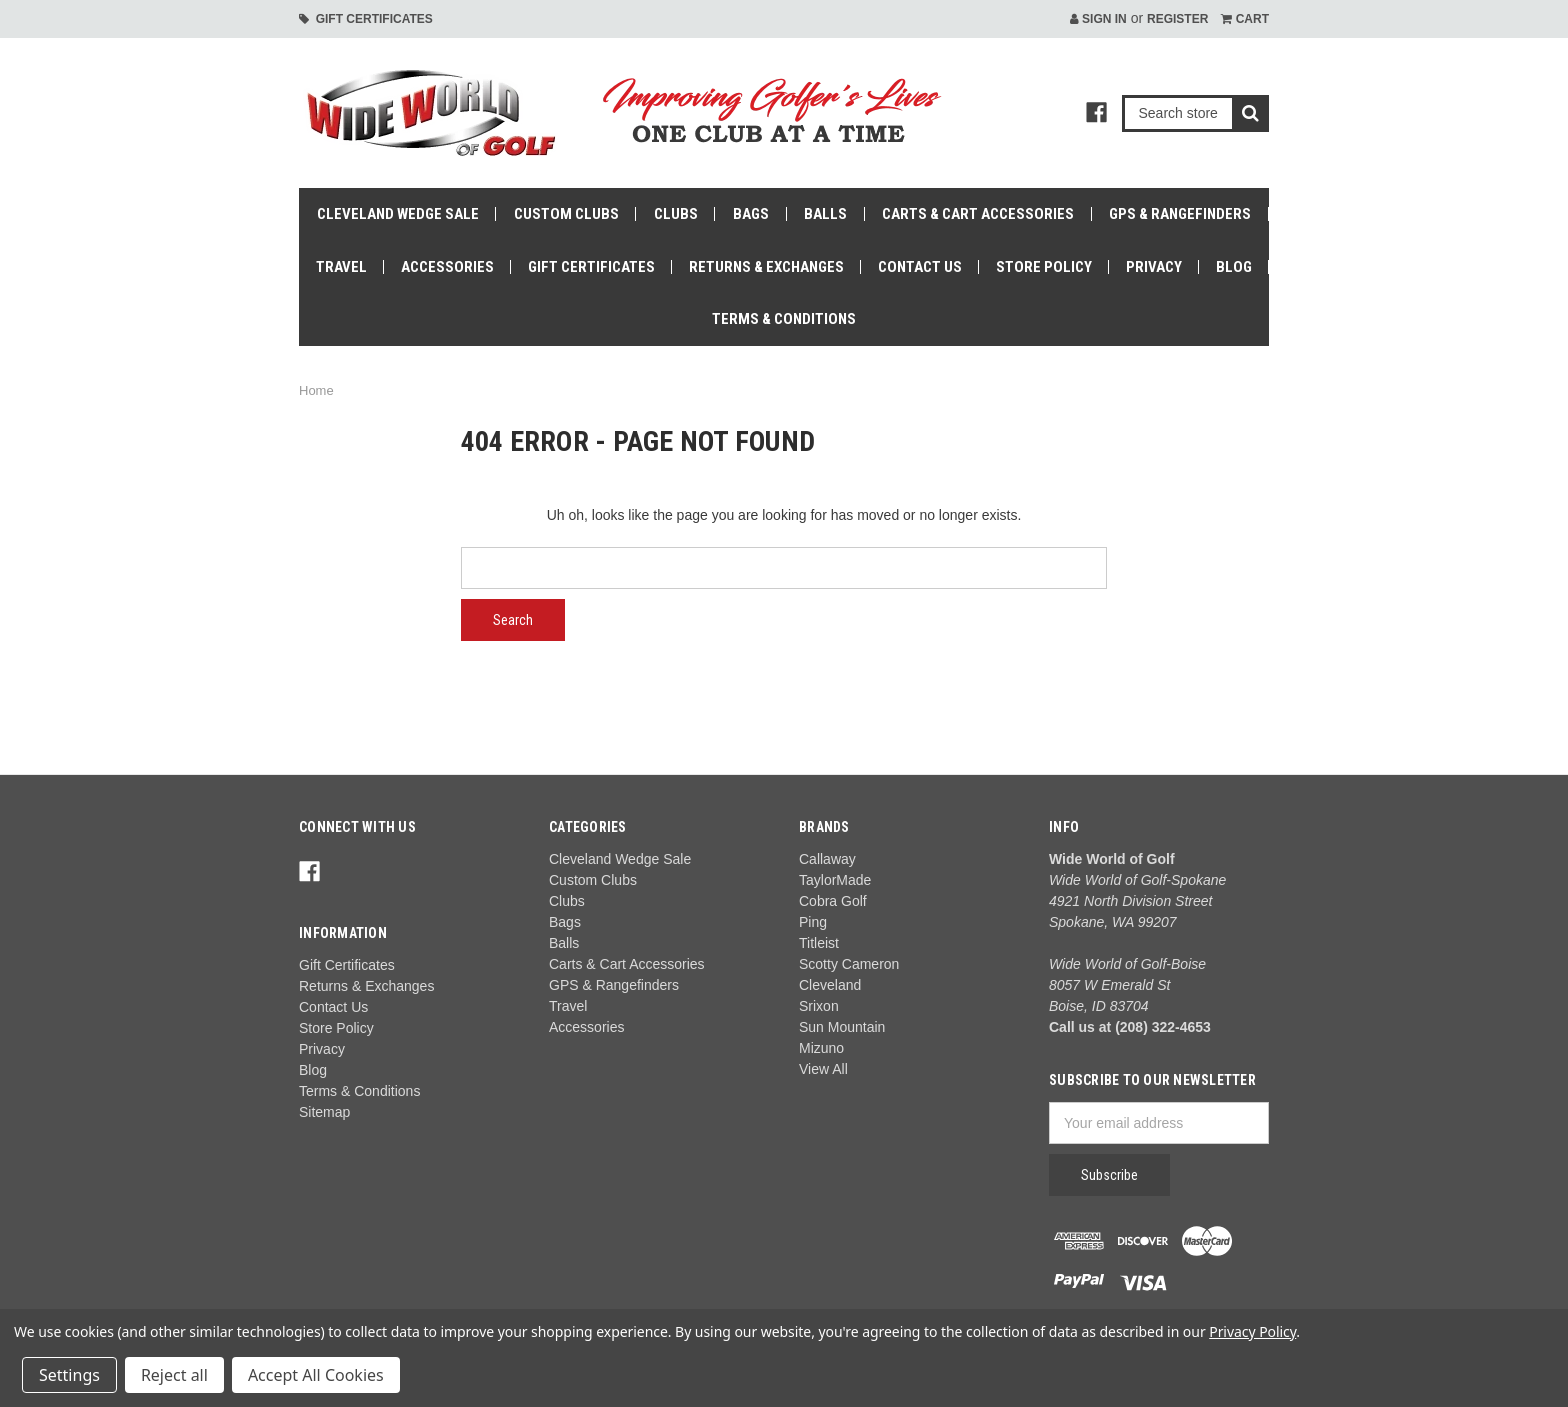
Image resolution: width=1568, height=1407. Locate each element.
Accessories (447, 267)
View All (823, 1069)
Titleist (819, 943)
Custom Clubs (566, 214)
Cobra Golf (833, 901)
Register (1177, 19)
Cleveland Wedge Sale (398, 214)
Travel (341, 267)
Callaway (827, 859)
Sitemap (324, 1112)
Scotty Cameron (849, 964)
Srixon (819, 1006)
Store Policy (1044, 267)
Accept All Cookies (316, 1375)
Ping (813, 922)
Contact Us (920, 267)
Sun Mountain (842, 1027)
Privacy (1154, 267)
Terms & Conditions (784, 319)
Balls (825, 214)
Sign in (1098, 19)
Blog (1234, 267)
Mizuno (821, 1048)
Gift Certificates (366, 19)
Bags (751, 214)
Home (316, 390)
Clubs (676, 214)
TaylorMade (835, 880)
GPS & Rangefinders (1180, 214)
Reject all (174, 1375)
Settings (69, 1375)
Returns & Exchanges (766, 267)
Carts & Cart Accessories (978, 214)
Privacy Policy (1252, 1331)
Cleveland (830, 985)
